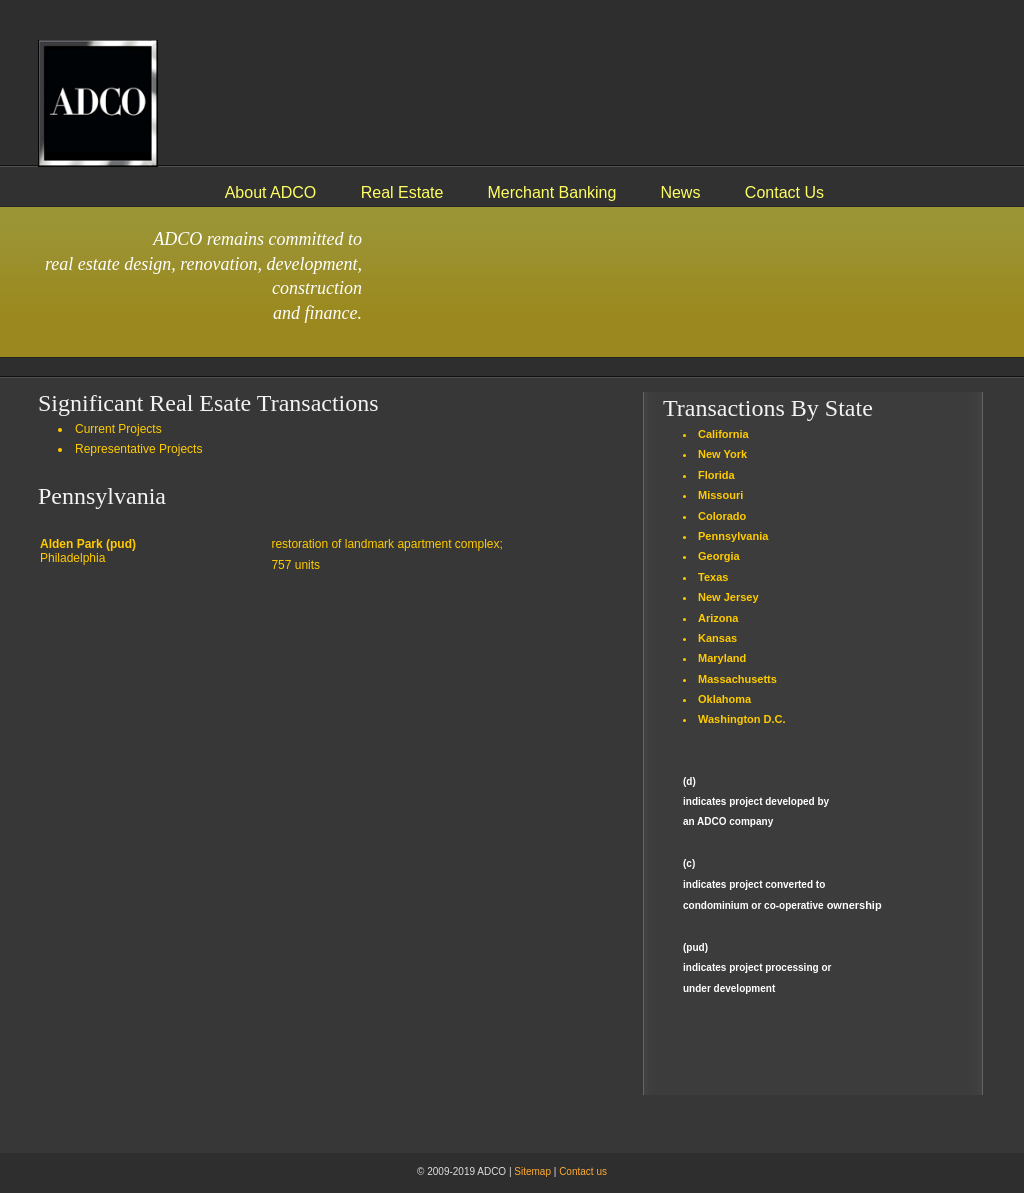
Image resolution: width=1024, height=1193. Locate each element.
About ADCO (273, 192)
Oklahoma (724, 699)
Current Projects (118, 429)
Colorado (722, 516)
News (680, 192)
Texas (713, 577)
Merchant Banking (551, 192)
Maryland (722, 658)
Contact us (583, 1171)
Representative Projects (138, 449)
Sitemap (532, 1171)
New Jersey (728, 597)
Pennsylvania (733, 536)
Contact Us (784, 192)
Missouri (720, 495)
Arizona (718, 618)
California (723, 434)
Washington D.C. (742, 719)
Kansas (717, 638)
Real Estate (402, 192)
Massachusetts (737, 679)
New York (722, 454)
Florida (716, 475)
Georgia (719, 556)
